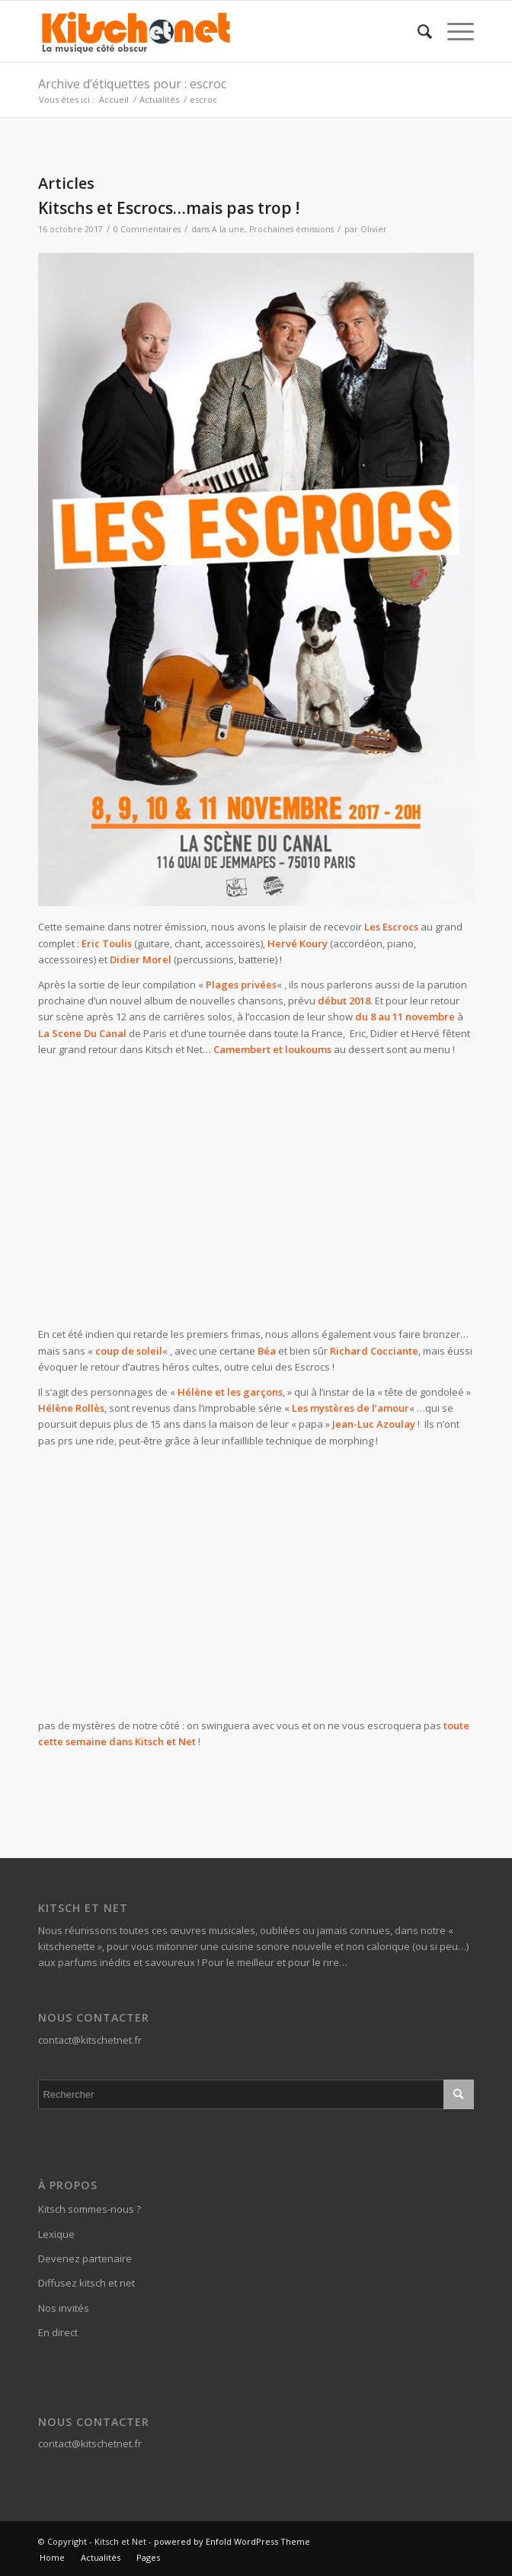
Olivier (373, 229)
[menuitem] (417, 31)
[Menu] (453, 31)
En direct (58, 2332)
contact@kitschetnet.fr (90, 2040)
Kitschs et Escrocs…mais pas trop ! (168, 208)
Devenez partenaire (85, 2258)
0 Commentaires (147, 229)
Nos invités (63, 2308)
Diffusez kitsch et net (86, 2283)
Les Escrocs (391, 927)
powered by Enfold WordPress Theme (232, 2541)
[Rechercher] (417, 31)
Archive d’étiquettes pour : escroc (132, 83)
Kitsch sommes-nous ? (89, 2209)
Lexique (56, 2234)
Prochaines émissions (291, 229)
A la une (228, 229)
